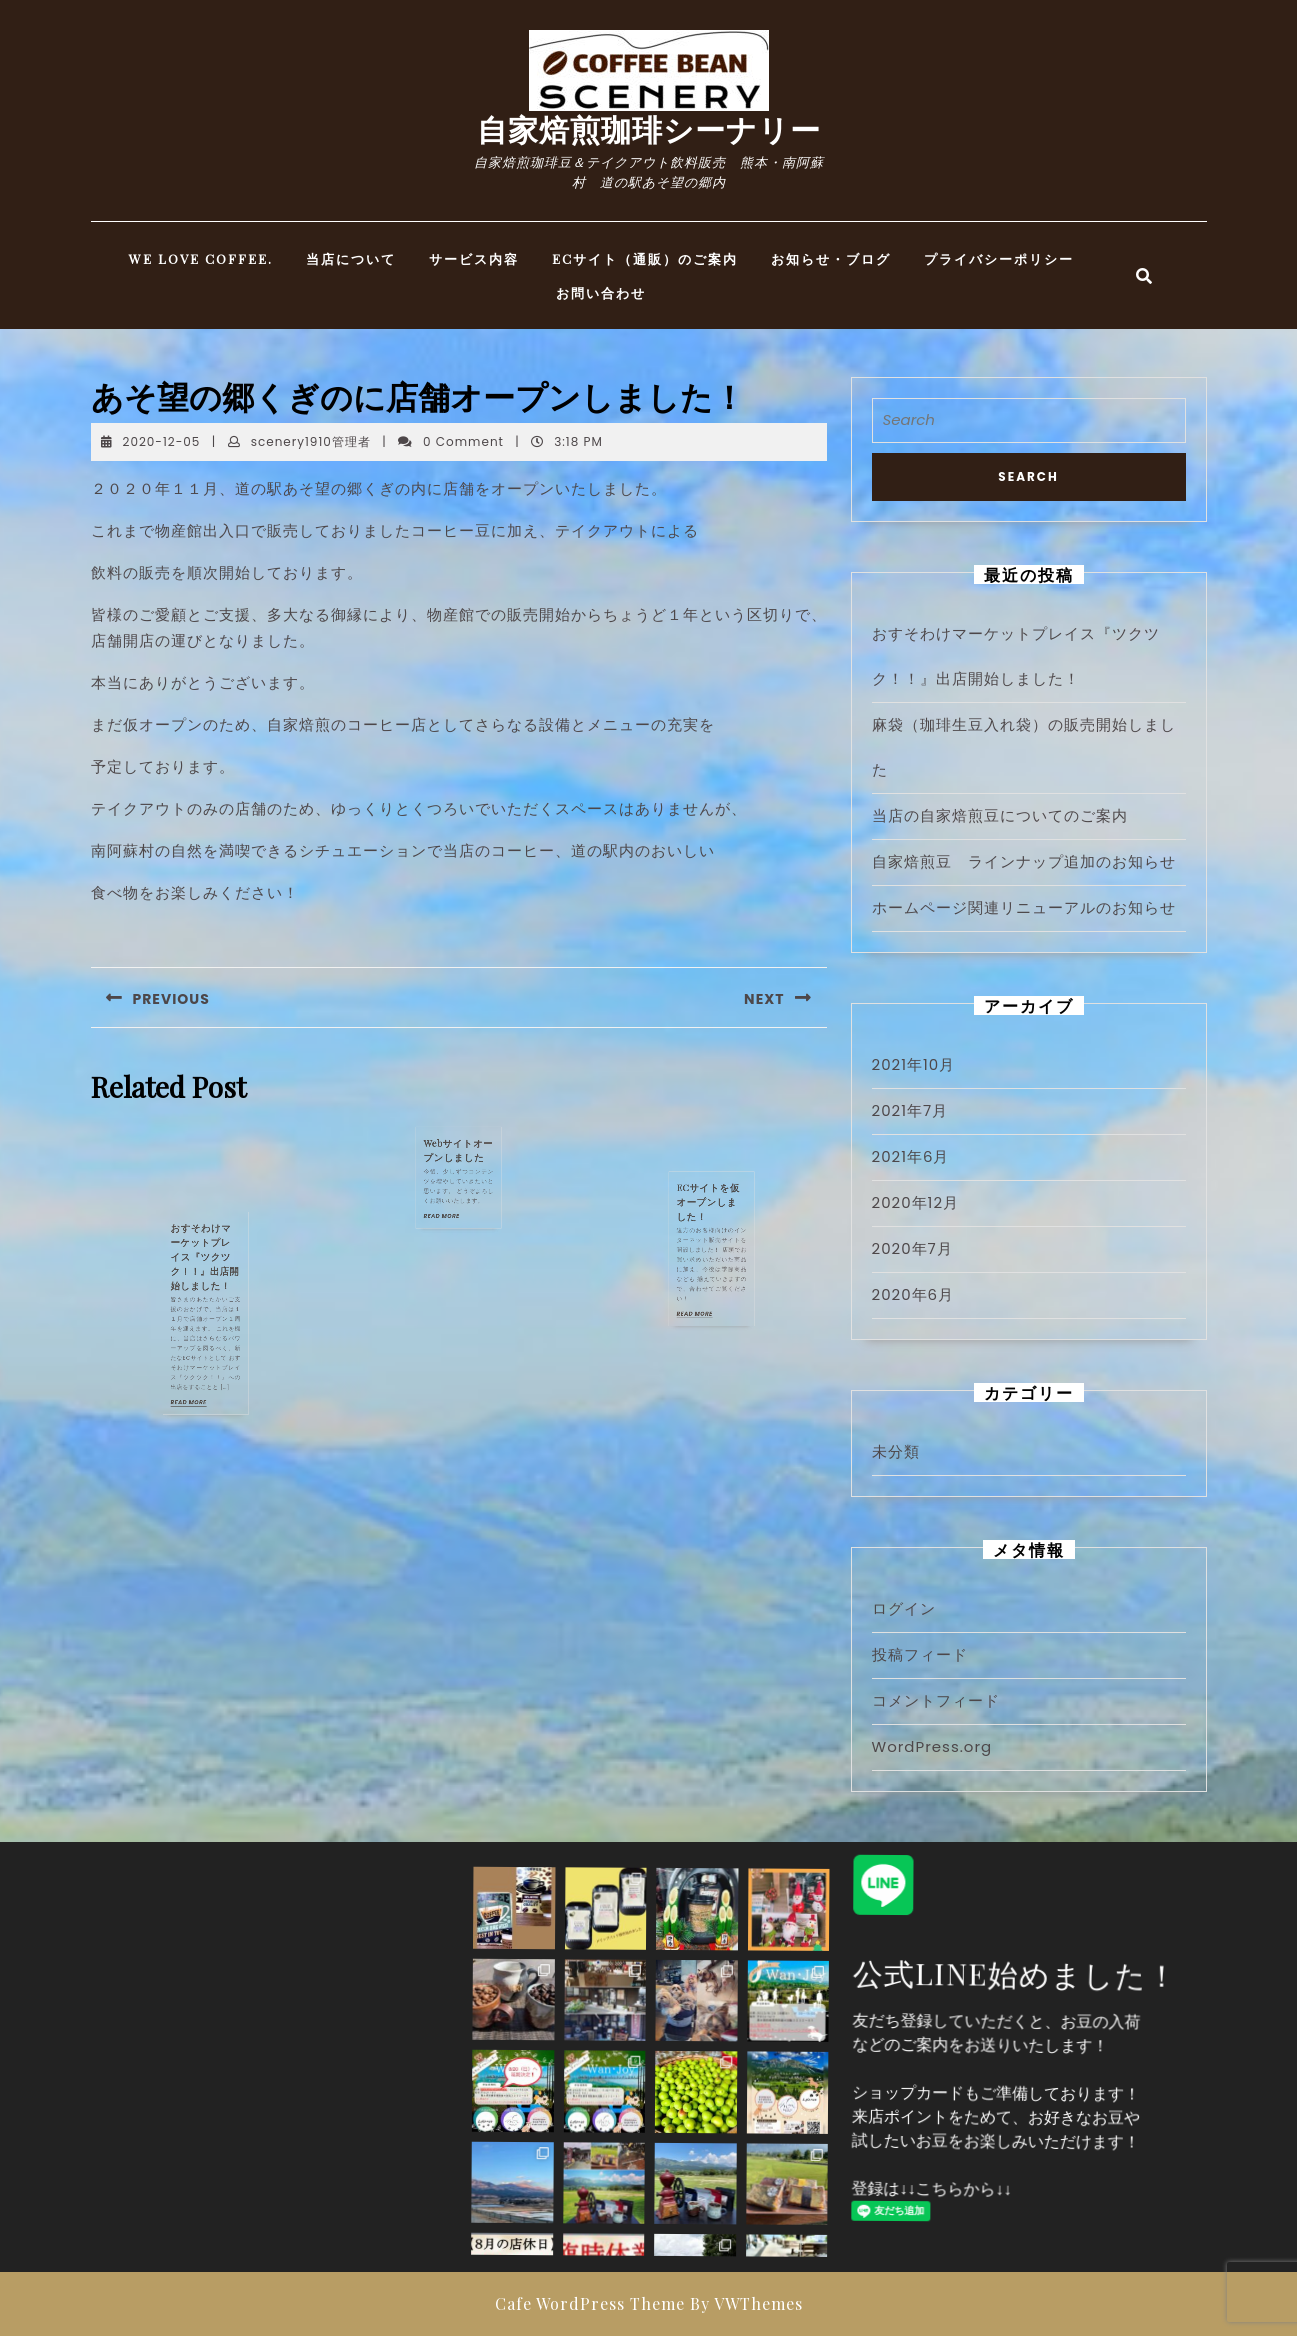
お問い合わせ (601, 292)
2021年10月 (914, 1064)
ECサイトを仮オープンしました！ (711, 1216)
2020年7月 (912, 1248)
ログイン (904, 1608)
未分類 (896, 1451)
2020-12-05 (162, 441)
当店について (351, 258)
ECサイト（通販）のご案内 (645, 258)
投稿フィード (920, 1654)
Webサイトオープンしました (458, 1150)
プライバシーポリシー (999, 258)
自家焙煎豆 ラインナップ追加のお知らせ (1024, 861)
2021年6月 (911, 1156)
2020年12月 (916, 1202)
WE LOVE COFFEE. (201, 258)
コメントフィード (936, 1700)
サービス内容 (474, 258)
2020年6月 (913, 1294)
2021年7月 (910, 1110)
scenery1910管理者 (311, 441)
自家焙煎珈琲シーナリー (649, 129)
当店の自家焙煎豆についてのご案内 (1000, 815)
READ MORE (200, 1319)
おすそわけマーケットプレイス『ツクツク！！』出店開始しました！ (204, 1278)
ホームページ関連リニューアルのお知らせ (1024, 907)
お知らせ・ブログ (831, 258)
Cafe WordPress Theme (590, 2303)
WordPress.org (932, 1746)
